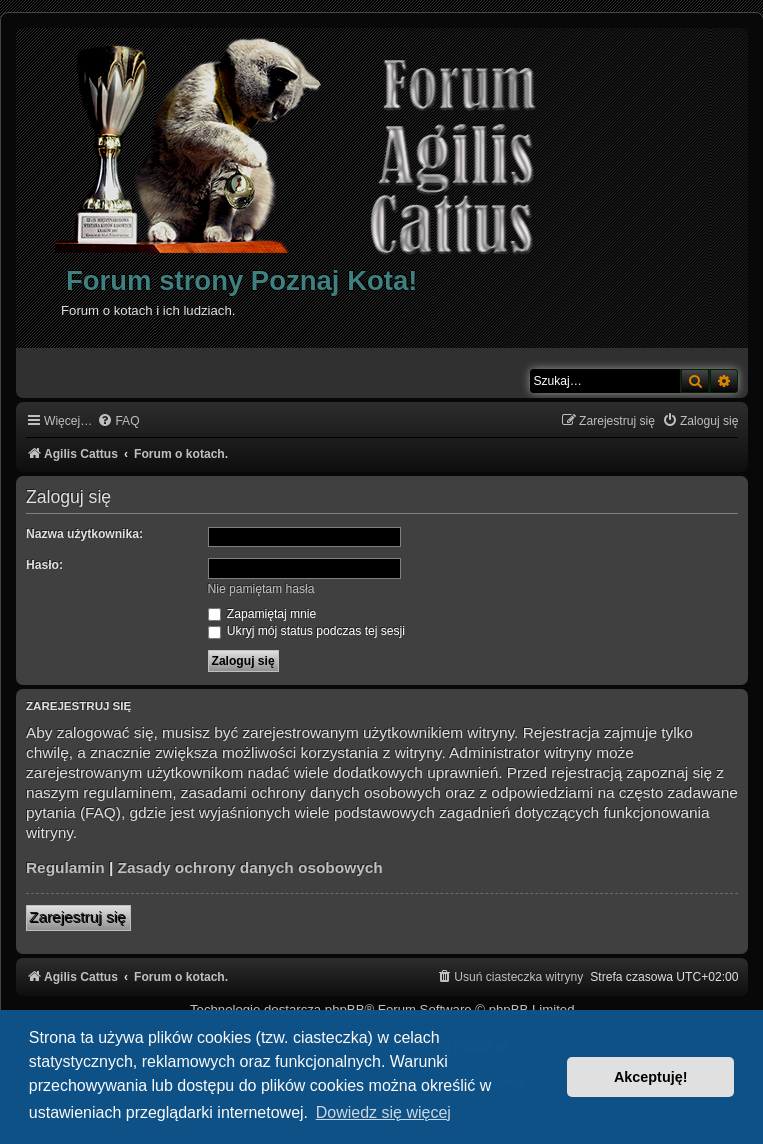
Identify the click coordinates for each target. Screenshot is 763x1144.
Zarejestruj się (78, 917)
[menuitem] (118, 421)
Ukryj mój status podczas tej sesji (306, 631)
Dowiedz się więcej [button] (383, 1112)
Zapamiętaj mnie (262, 614)
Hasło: (44, 565)
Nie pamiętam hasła (261, 589)
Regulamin (65, 867)
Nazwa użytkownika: (84, 534)
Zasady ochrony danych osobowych (250, 867)
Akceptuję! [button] (651, 1077)
